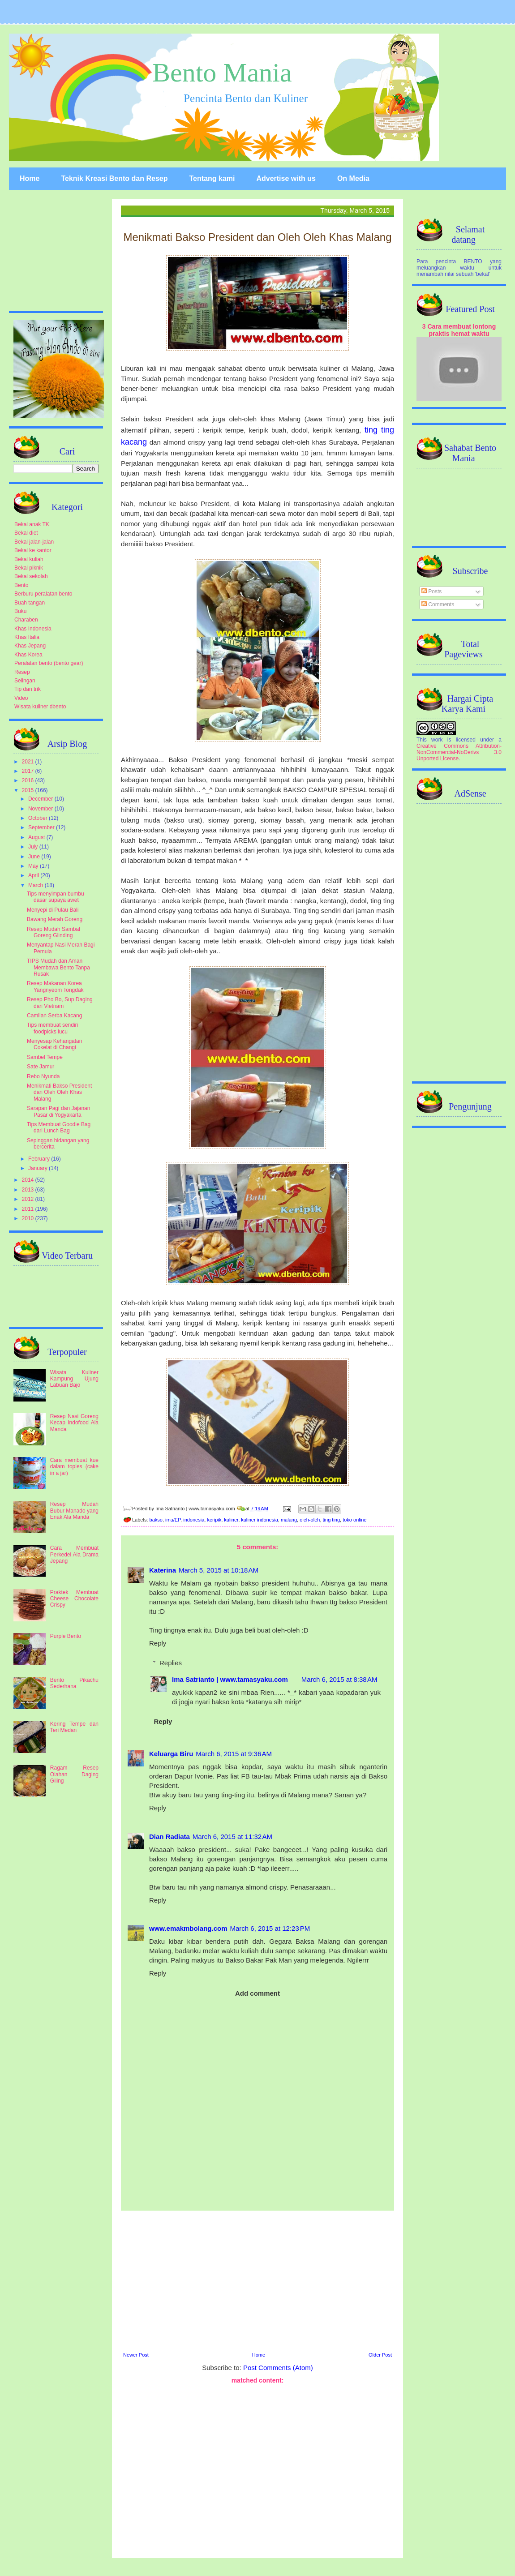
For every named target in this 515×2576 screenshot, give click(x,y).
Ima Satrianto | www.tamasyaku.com (230, 1679)
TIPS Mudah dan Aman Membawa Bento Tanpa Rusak (58, 967)
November (41, 809)
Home (29, 178)
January (38, 1168)
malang (289, 1519)
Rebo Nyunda (43, 1076)
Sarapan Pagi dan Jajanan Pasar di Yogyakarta (58, 1111)
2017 (28, 771)
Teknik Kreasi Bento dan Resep (114, 178)
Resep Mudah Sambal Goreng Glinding (53, 932)
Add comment (257, 1993)
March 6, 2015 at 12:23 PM (270, 1928)
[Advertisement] (257, 2280)
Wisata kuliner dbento (40, 706)
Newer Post (136, 2354)
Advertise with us (285, 178)
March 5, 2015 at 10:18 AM (218, 1570)
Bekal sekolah (31, 576)
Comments (437, 604)
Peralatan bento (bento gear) (48, 663)
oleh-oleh (310, 1519)
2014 (28, 1180)
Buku (20, 611)
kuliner (231, 1519)
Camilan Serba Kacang (54, 1015)
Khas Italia (26, 637)
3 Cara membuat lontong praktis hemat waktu (459, 330)
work (436, 740)
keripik (214, 1519)
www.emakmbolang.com (188, 1928)
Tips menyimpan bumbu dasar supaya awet (55, 897)
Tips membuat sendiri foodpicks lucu (52, 1028)
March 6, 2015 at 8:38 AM (339, 1679)
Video (21, 698)
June (34, 856)
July (33, 847)
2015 (28, 790)
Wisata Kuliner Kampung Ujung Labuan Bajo (74, 1379)
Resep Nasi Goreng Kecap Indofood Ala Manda (74, 1422)
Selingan (24, 680)
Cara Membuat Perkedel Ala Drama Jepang (74, 1554)
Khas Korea (28, 655)
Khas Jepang (30, 646)
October (38, 818)
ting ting (331, 1519)
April (34, 875)
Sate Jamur (40, 1066)
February (39, 1159)
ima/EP (172, 1519)
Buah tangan (29, 603)
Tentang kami (212, 178)
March (36, 885)
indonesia (193, 1519)
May (34, 866)
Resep (22, 672)
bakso (156, 1519)
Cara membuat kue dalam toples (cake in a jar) (74, 1466)
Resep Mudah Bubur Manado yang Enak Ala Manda (74, 1510)
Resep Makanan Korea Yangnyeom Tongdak (55, 986)
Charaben (26, 620)
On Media (353, 178)
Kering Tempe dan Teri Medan (74, 1727)
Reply (157, 1643)
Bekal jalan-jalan (34, 542)
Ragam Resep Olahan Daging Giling (74, 1774)
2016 (28, 780)
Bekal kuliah (28, 559)
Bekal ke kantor (33, 550)
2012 (28, 1199)
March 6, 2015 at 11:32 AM (232, 1836)
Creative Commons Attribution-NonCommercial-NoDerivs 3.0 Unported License (459, 752)
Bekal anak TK (31, 524)
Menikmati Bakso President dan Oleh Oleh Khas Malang (59, 1092)
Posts (431, 591)
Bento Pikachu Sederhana (74, 1683)
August (37, 837)
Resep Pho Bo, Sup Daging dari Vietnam (60, 1002)
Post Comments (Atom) (278, 2367)
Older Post (380, 2354)
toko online (354, 1519)
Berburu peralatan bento (43, 594)
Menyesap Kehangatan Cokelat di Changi (54, 1044)
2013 (28, 1190)
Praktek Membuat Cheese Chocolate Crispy (74, 1598)
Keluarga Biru (171, 1753)
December (41, 799)
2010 (28, 1218)
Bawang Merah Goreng (54, 919)
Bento (21, 585)
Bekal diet (26, 533)
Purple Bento (65, 1636)
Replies (170, 1663)
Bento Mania (222, 72)
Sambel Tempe (45, 1057)
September (42, 827)
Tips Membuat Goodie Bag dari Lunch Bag (58, 1127)
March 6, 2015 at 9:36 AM (234, 1753)
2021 (28, 762)
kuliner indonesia (259, 1519)
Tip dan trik (27, 689)
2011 (28, 1209)
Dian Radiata (169, 1836)
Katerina (162, 1570)
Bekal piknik (28, 568)
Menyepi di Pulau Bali (52, 910)
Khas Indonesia (33, 629)
